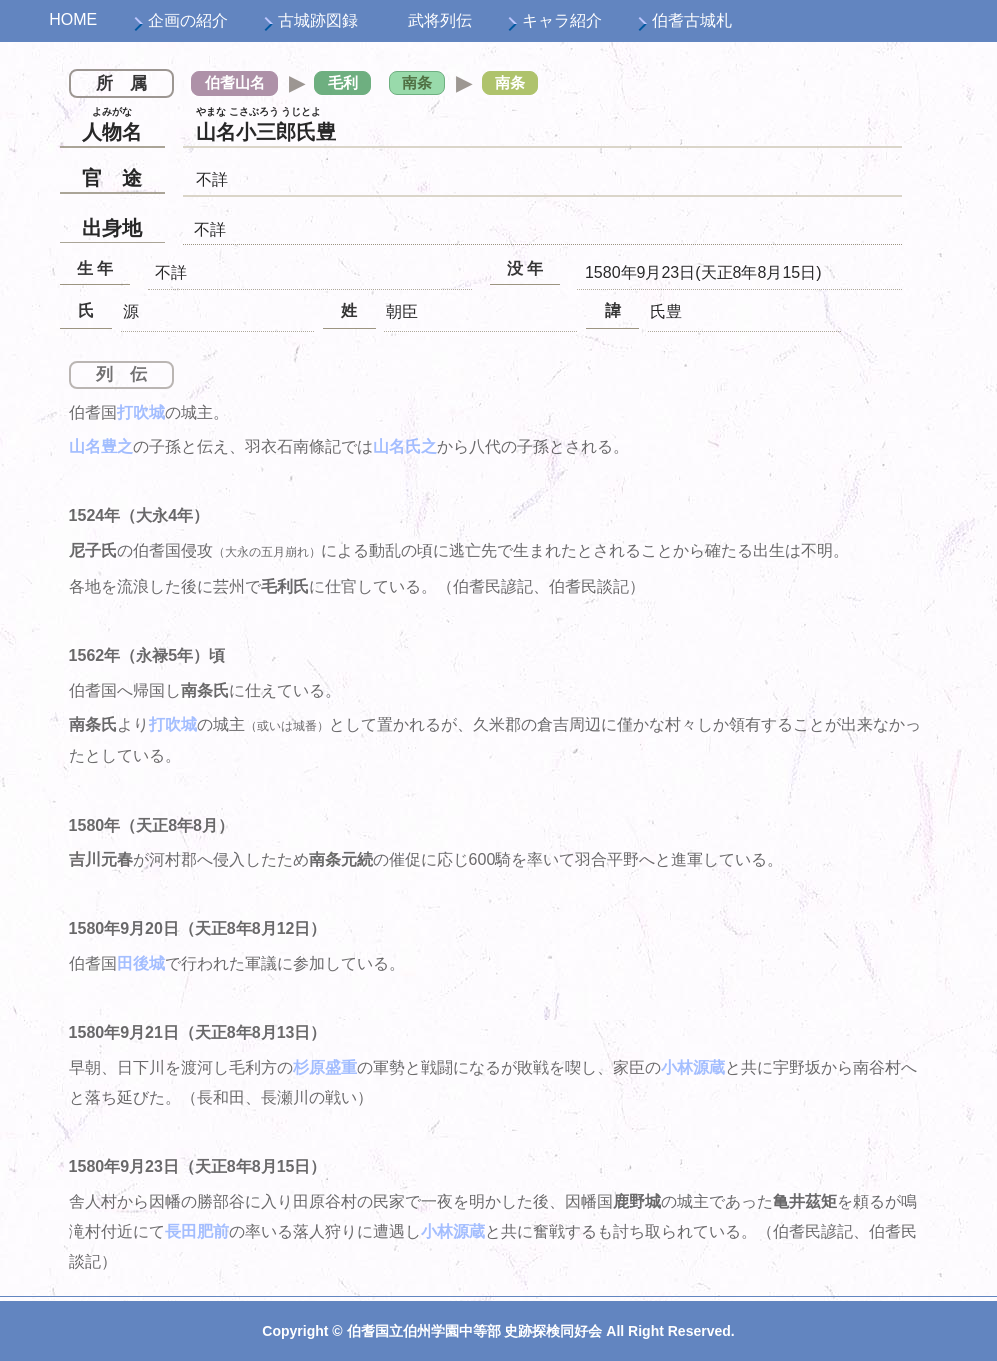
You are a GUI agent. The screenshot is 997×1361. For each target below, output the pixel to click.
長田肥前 (197, 1231)
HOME (73, 19)
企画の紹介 (188, 20)
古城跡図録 (318, 20)
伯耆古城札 (692, 20)
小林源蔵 (693, 1067)
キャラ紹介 (562, 20)
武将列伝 (440, 20)
